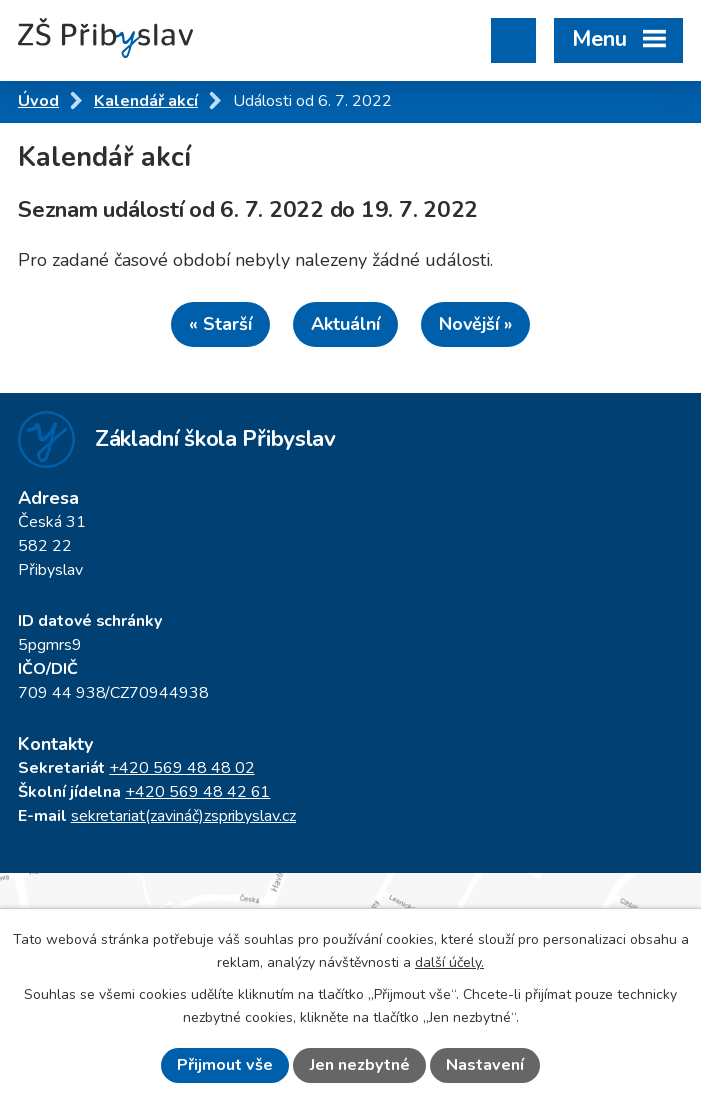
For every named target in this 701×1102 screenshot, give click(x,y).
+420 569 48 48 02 (181, 768)
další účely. (449, 962)
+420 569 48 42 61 (197, 792)
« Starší (220, 324)
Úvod (38, 101)
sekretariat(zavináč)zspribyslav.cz (183, 816)
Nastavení (485, 1065)
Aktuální (345, 324)
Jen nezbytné (360, 1065)
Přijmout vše (225, 1065)
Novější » (475, 324)
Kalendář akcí (146, 101)
